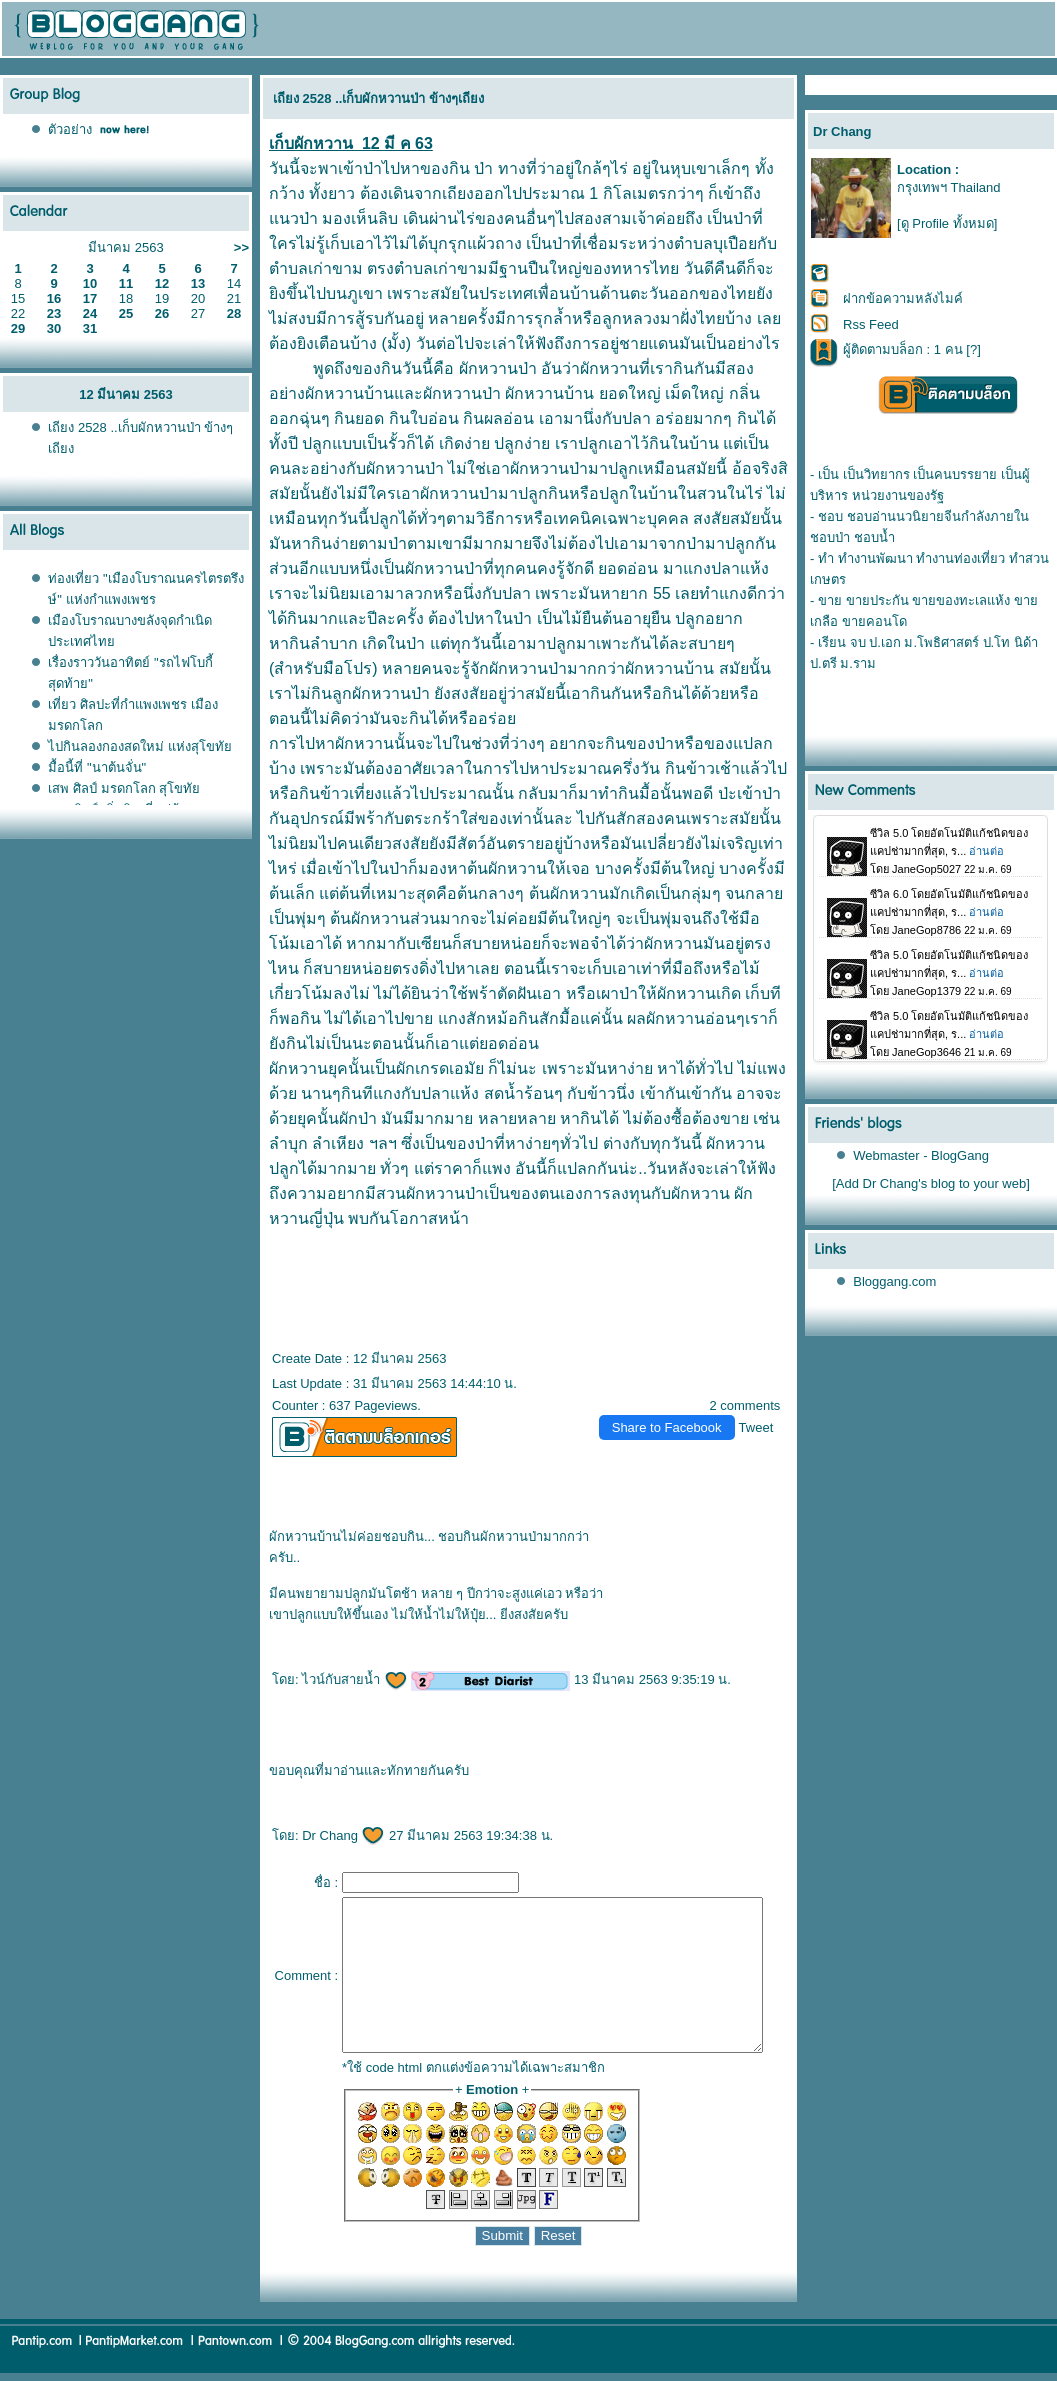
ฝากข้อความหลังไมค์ (903, 298)
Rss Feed (871, 324)
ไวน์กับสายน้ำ (347, 1654)
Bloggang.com (895, 1281)
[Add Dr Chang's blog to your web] (932, 1183)
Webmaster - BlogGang (922, 1155)
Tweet (764, 1402)
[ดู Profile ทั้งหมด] (947, 223)
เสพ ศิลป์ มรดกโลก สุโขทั (124, 788)
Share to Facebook (675, 1402)
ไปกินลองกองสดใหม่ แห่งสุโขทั (140, 746)
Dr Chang (335, 1810)
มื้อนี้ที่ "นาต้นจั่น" (97, 767)
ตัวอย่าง (70, 129)
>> (241, 247)
